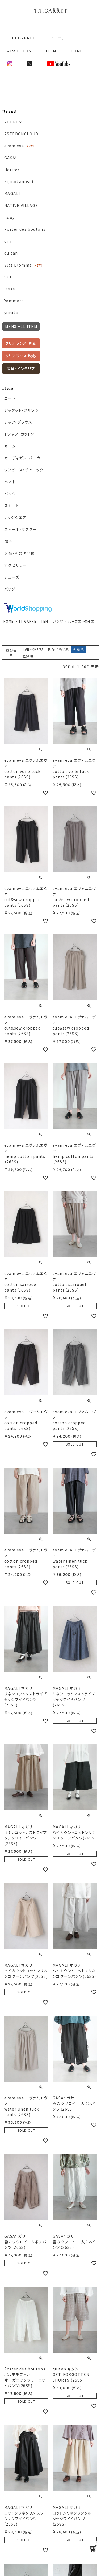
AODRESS (14, 122)
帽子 (8, 541)
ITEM (51, 51)
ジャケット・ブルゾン (21, 410)
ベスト (10, 481)
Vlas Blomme (18, 265)
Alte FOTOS (19, 51)
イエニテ (57, 38)
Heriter (12, 169)
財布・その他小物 (19, 553)
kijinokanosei (18, 181)
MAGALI (12, 193)
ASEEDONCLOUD (21, 133)
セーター (12, 446)
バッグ (9, 589)
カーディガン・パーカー (24, 457)
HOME (77, 51)
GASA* (10, 157)
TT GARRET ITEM (33, 621)
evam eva (14, 145)
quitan (11, 253)
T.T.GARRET (21, 38)
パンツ (58, 621)
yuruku (11, 312)
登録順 (28, 656)
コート (9, 398)
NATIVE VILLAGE (21, 205)
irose (9, 288)
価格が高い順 (58, 649)
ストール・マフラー (20, 529)
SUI (7, 277)
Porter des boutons (24, 229)
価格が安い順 (33, 649)
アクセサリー (15, 565)
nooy (9, 217)
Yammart (13, 300)
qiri (8, 241)
